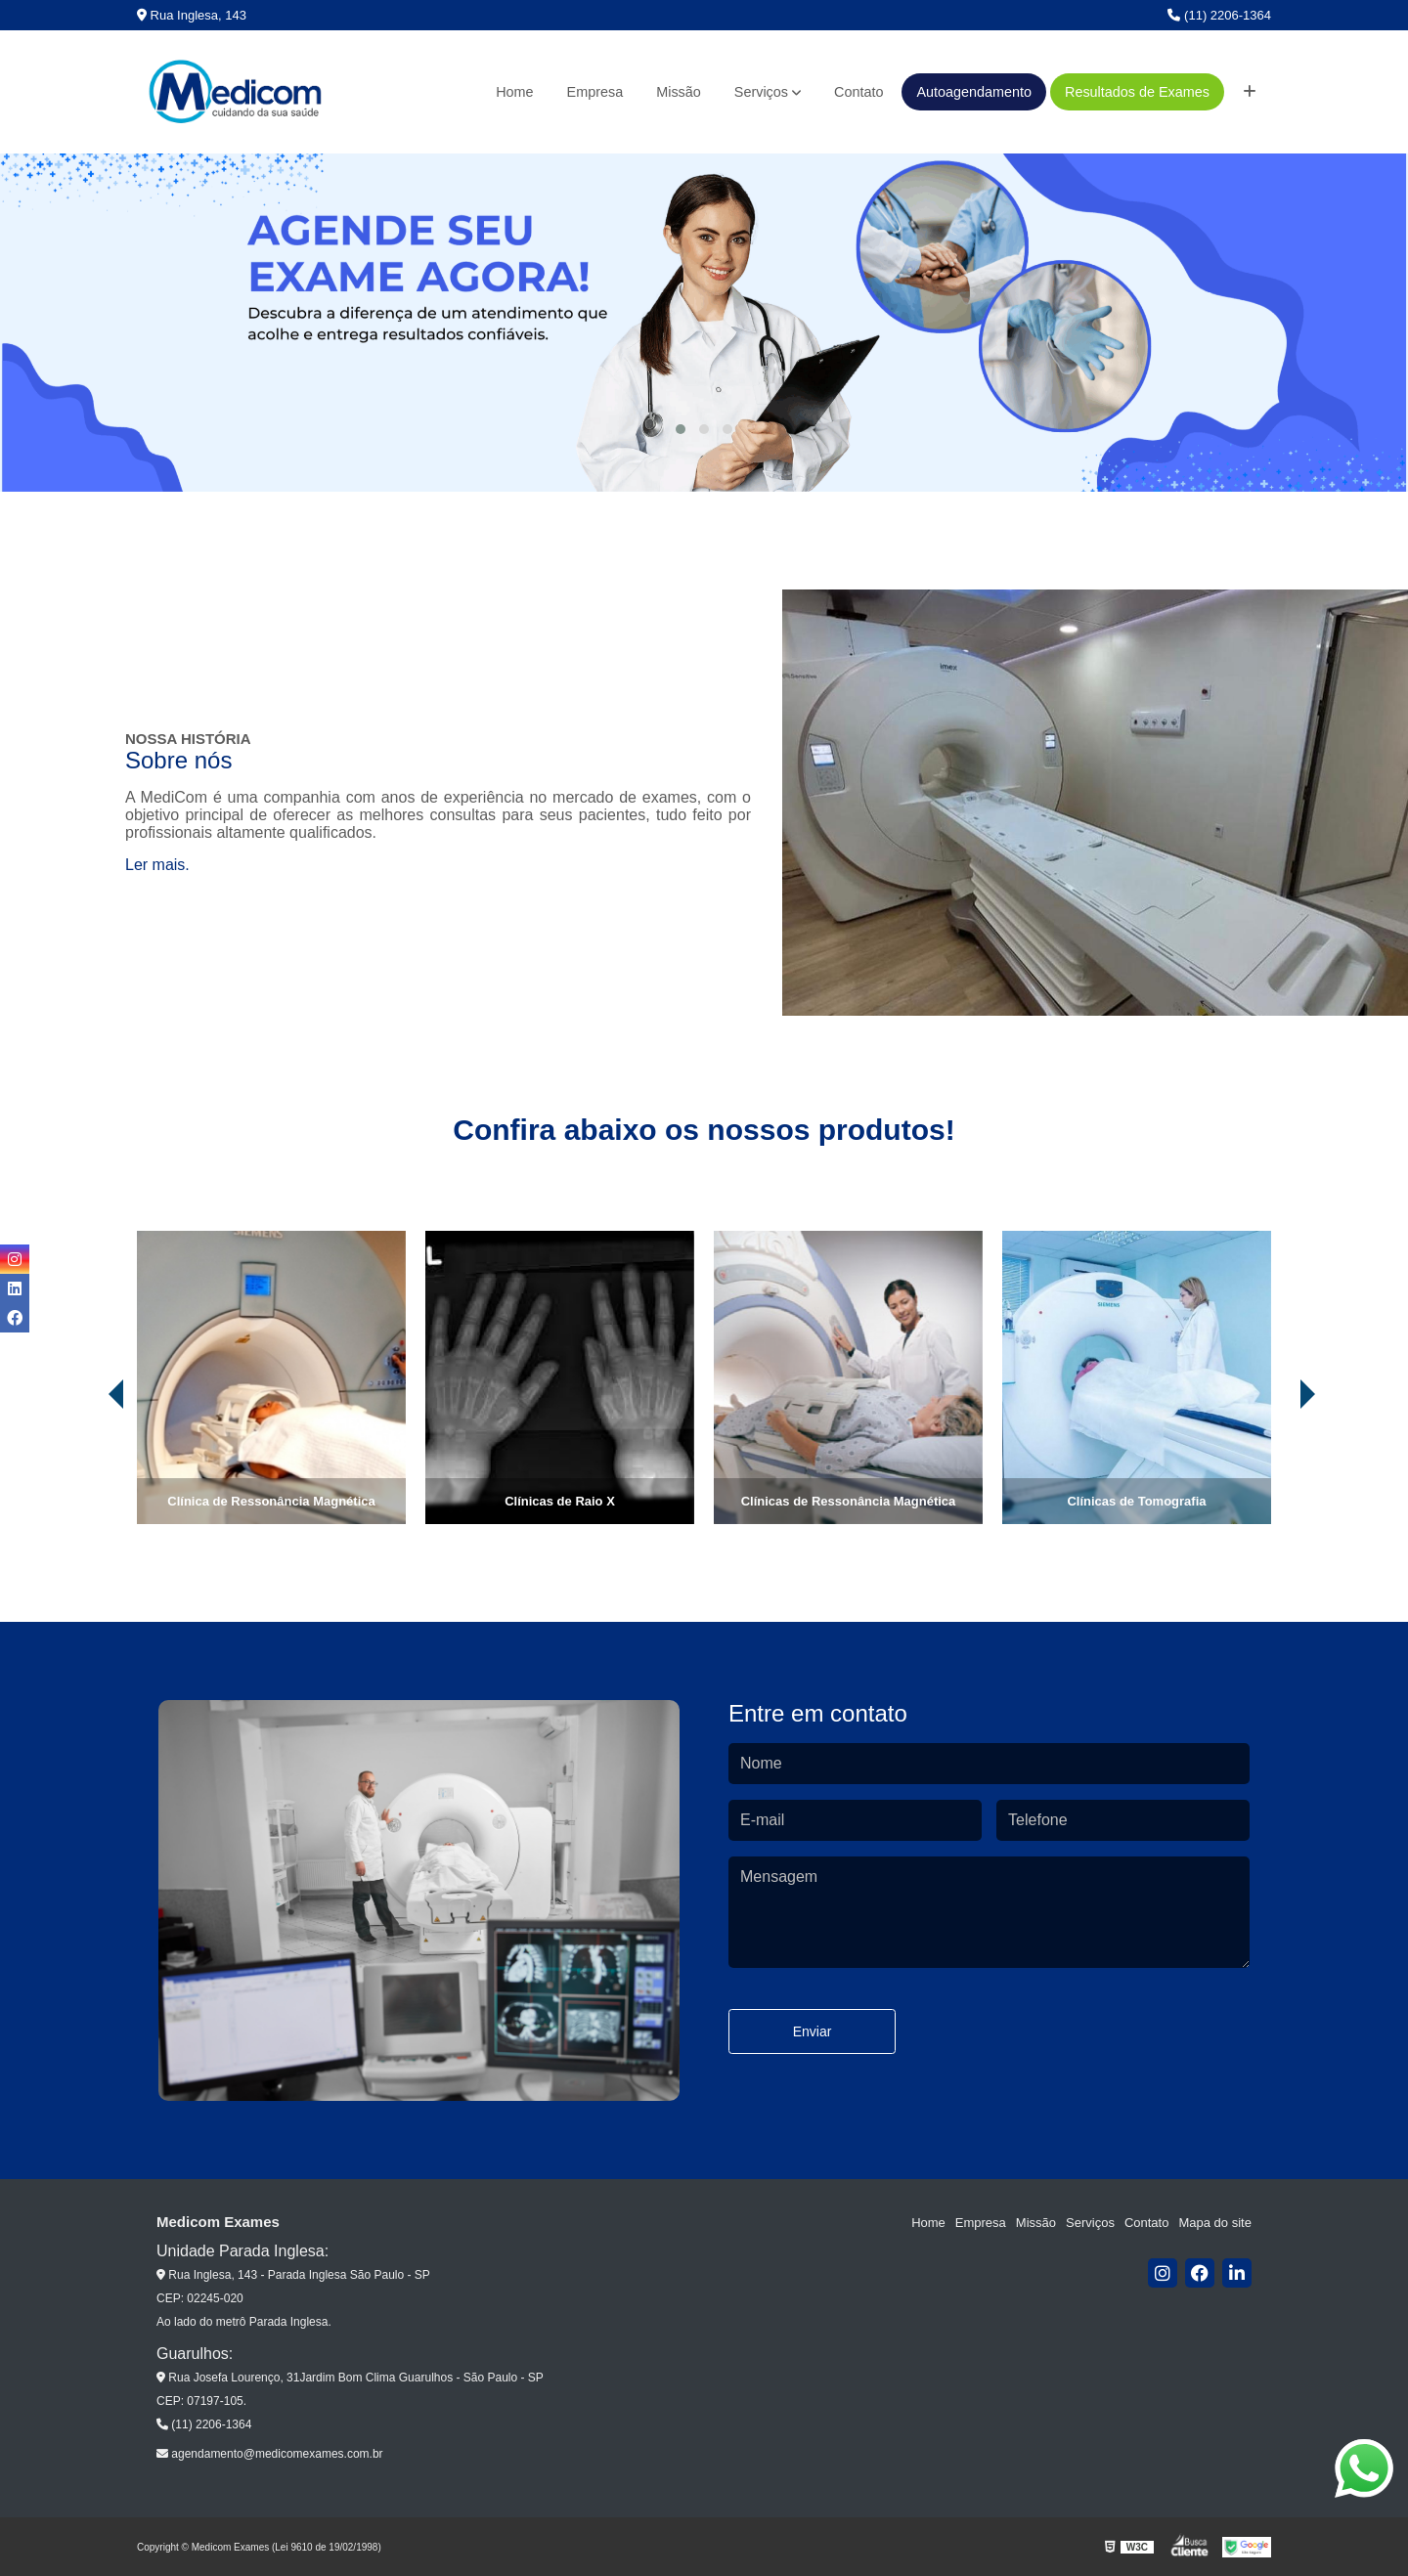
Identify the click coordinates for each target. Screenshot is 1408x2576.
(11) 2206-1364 (1219, 15)
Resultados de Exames (1137, 92)
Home (514, 92)
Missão (678, 92)
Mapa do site (1214, 2222)
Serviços (761, 92)
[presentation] (89, 1469)
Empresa (595, 92)
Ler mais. (157, 864)
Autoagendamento (974, 92)
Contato (858, 92)
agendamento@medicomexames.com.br (269, 2454)
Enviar (812, 2031)
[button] (680, 429)
